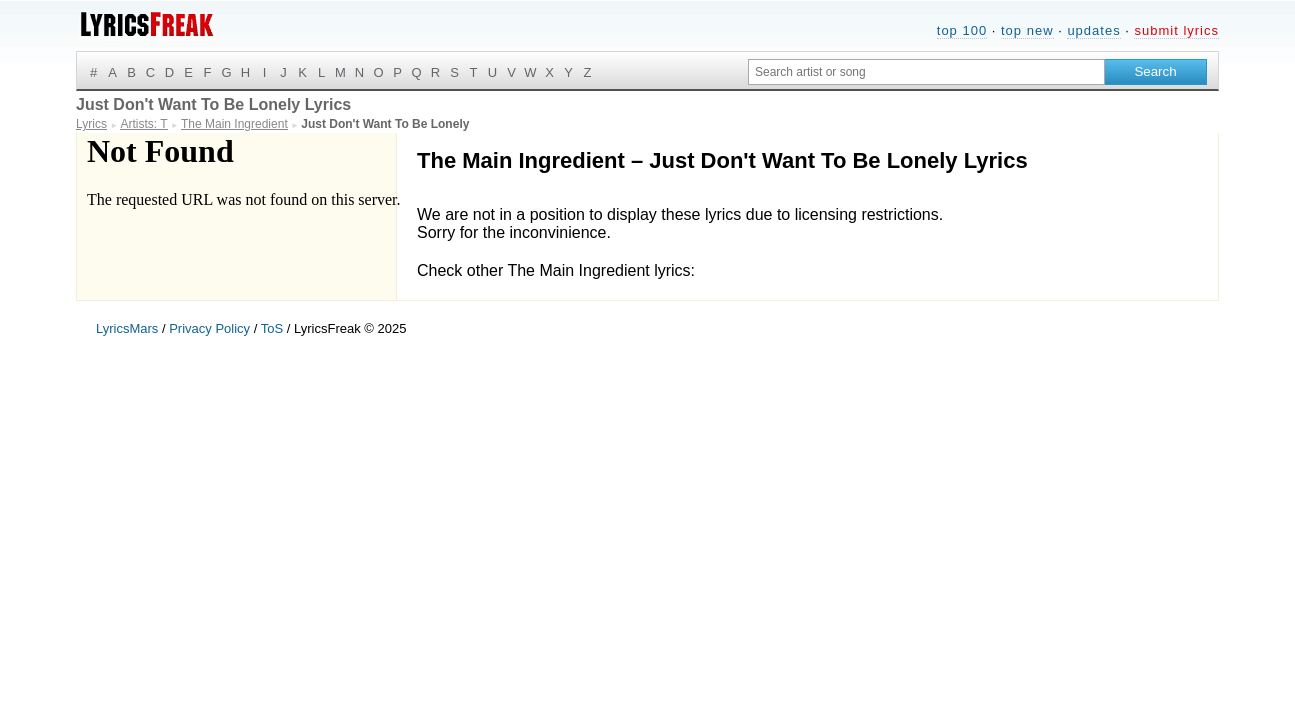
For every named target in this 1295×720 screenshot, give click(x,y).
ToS (272, 328)
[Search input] (926, 72)
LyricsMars (127, 328)
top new (1027, 30)
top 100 (962, 30)
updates (1093, 30)
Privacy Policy (209, 328)
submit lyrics (1176, 30)
